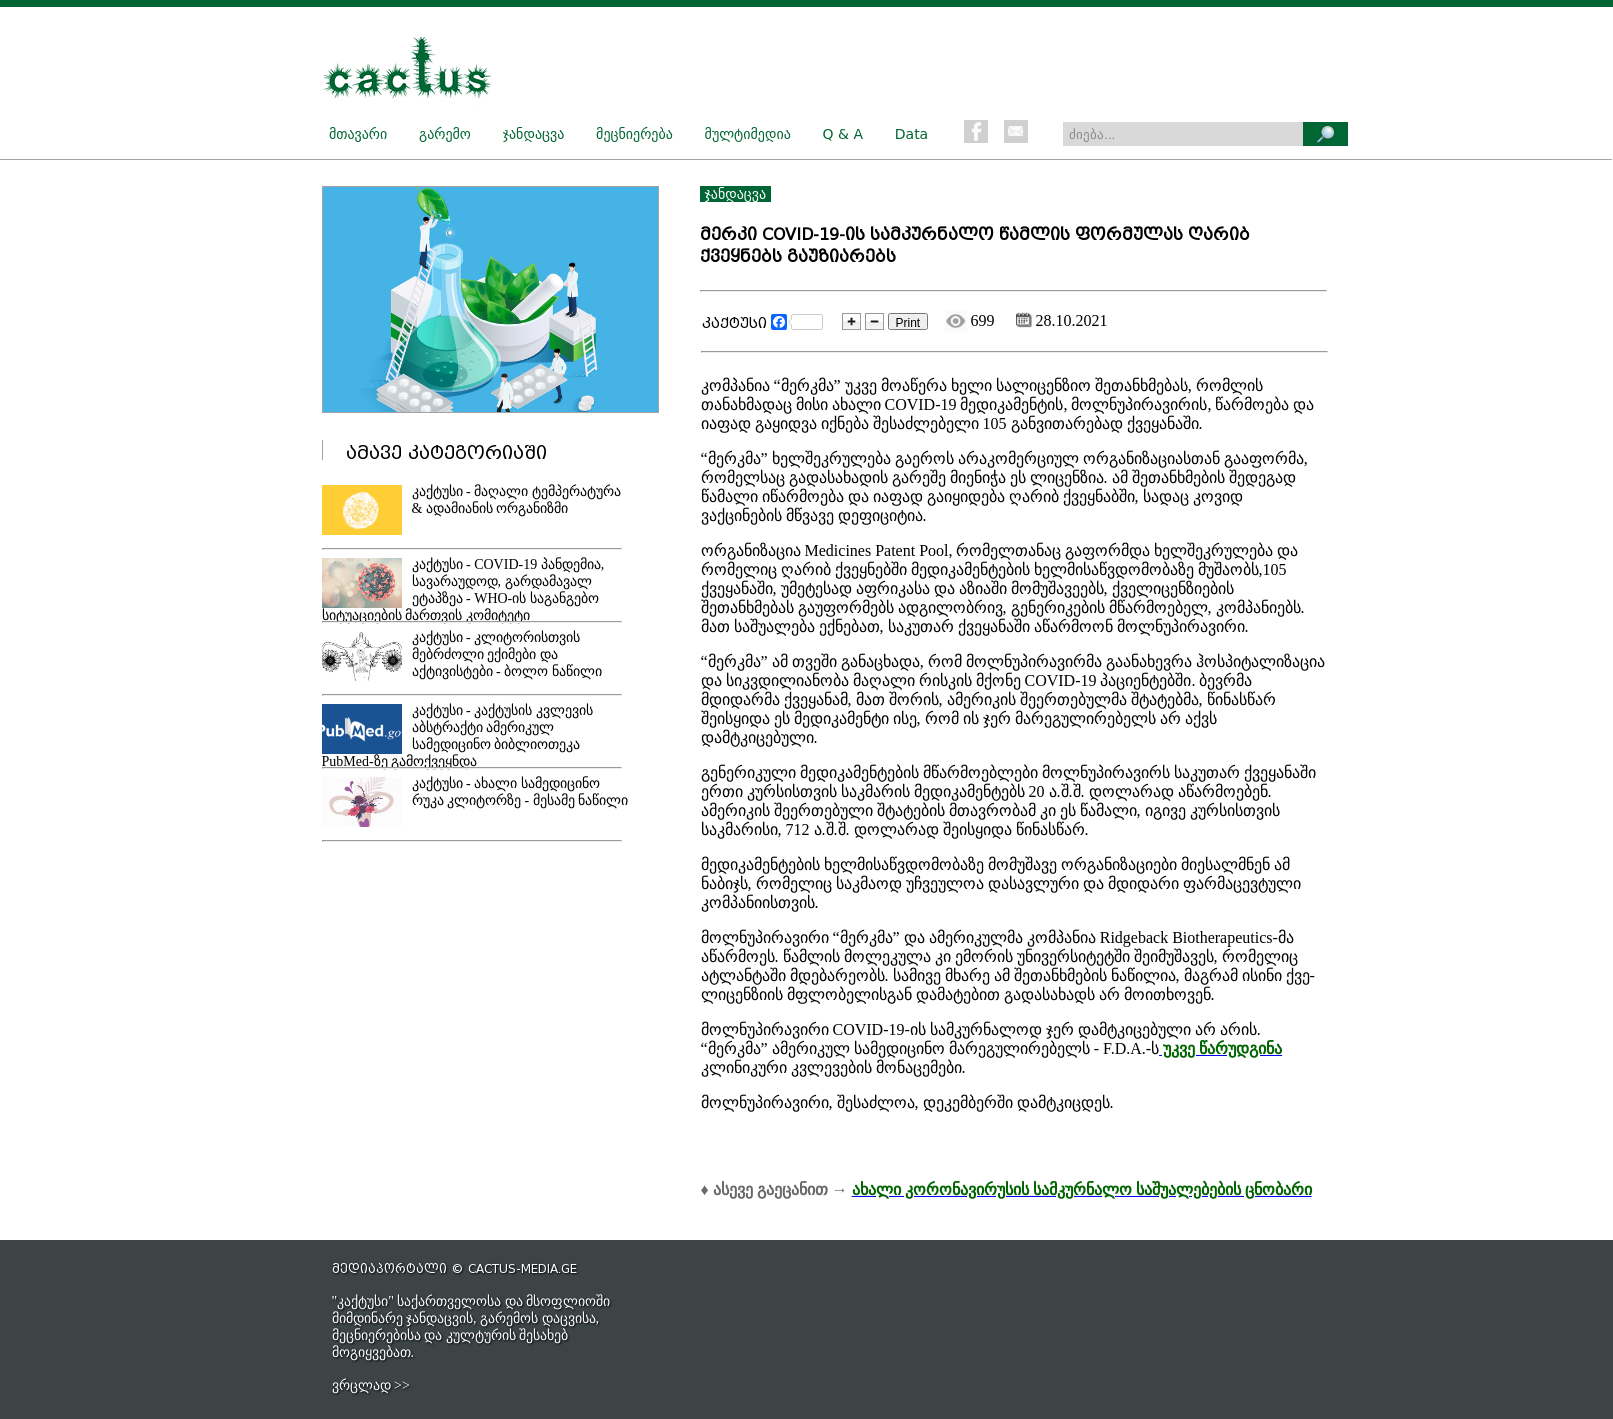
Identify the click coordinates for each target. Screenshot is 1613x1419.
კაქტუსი (734, 323)
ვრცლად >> (371, 1385)
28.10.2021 (1062, 320)
